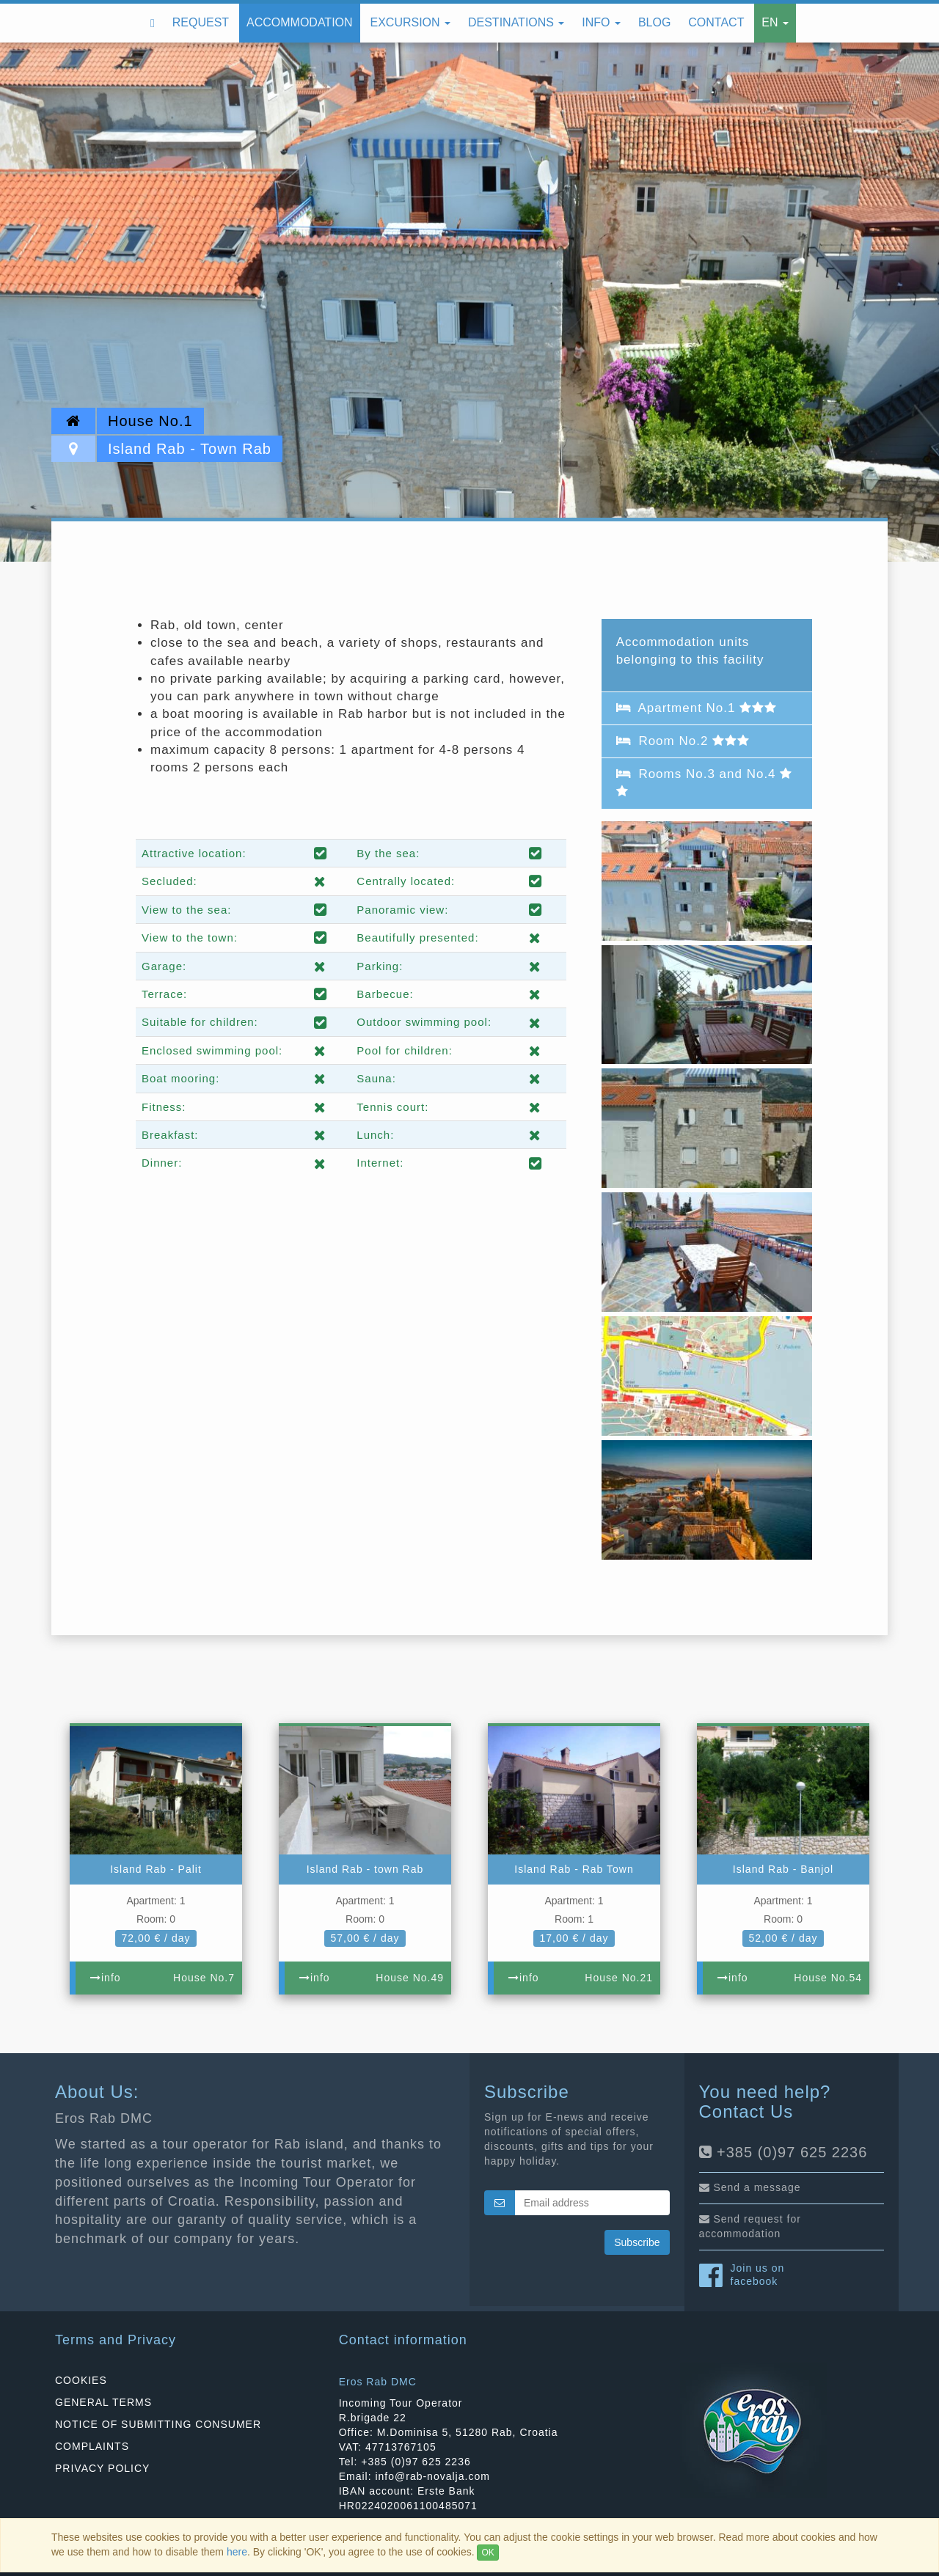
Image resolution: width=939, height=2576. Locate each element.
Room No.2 (683, 741)
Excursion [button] (410, 22)
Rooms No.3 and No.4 (704, 782)
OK (487, 2552)
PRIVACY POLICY (102, 2468)
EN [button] (775, 22)
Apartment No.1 (697, 708)
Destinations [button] (516, 22)
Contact (716, 22)
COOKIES (81, 2380)
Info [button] (601, 22)
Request (200, 22)
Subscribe (637, 2242)
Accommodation (299, 22)
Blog (654, 22)
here (237, 2552)
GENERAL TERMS (103, 2402)
